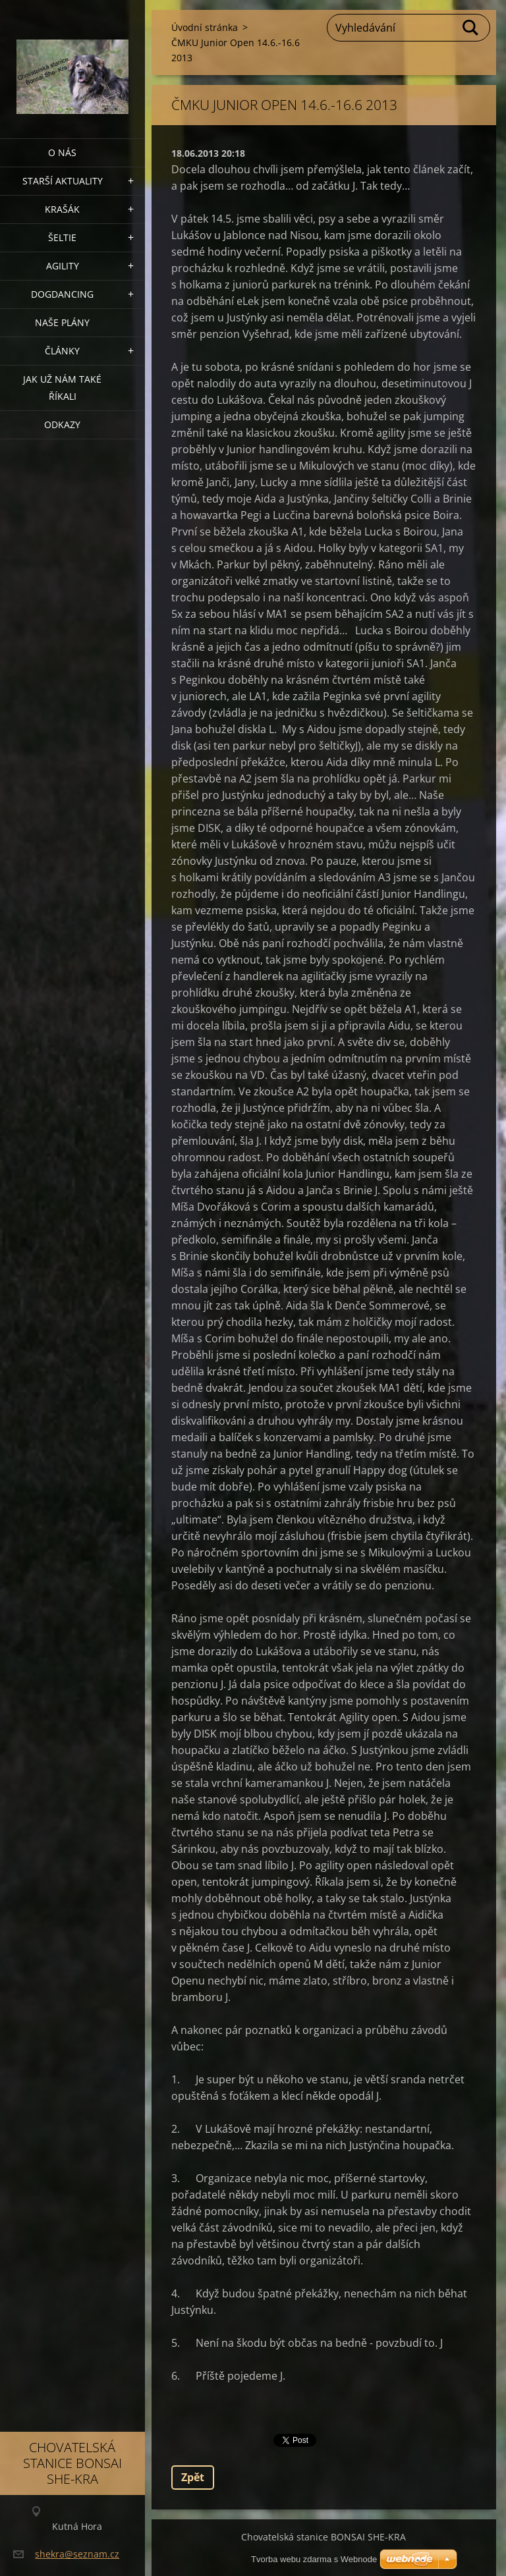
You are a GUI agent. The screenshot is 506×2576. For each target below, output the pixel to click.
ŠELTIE (62, 237)
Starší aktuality (62, 181)
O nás (62, 152)
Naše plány (62, 322)
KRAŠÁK (62, 209)
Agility (62, 266)
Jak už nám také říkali (62, 387)
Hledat (471, 28)
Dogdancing (62, 294)
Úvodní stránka (204, 27)
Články (62, 350)
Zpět (192, 2477)
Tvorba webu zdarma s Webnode (314, 2559)
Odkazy (62, 424)
